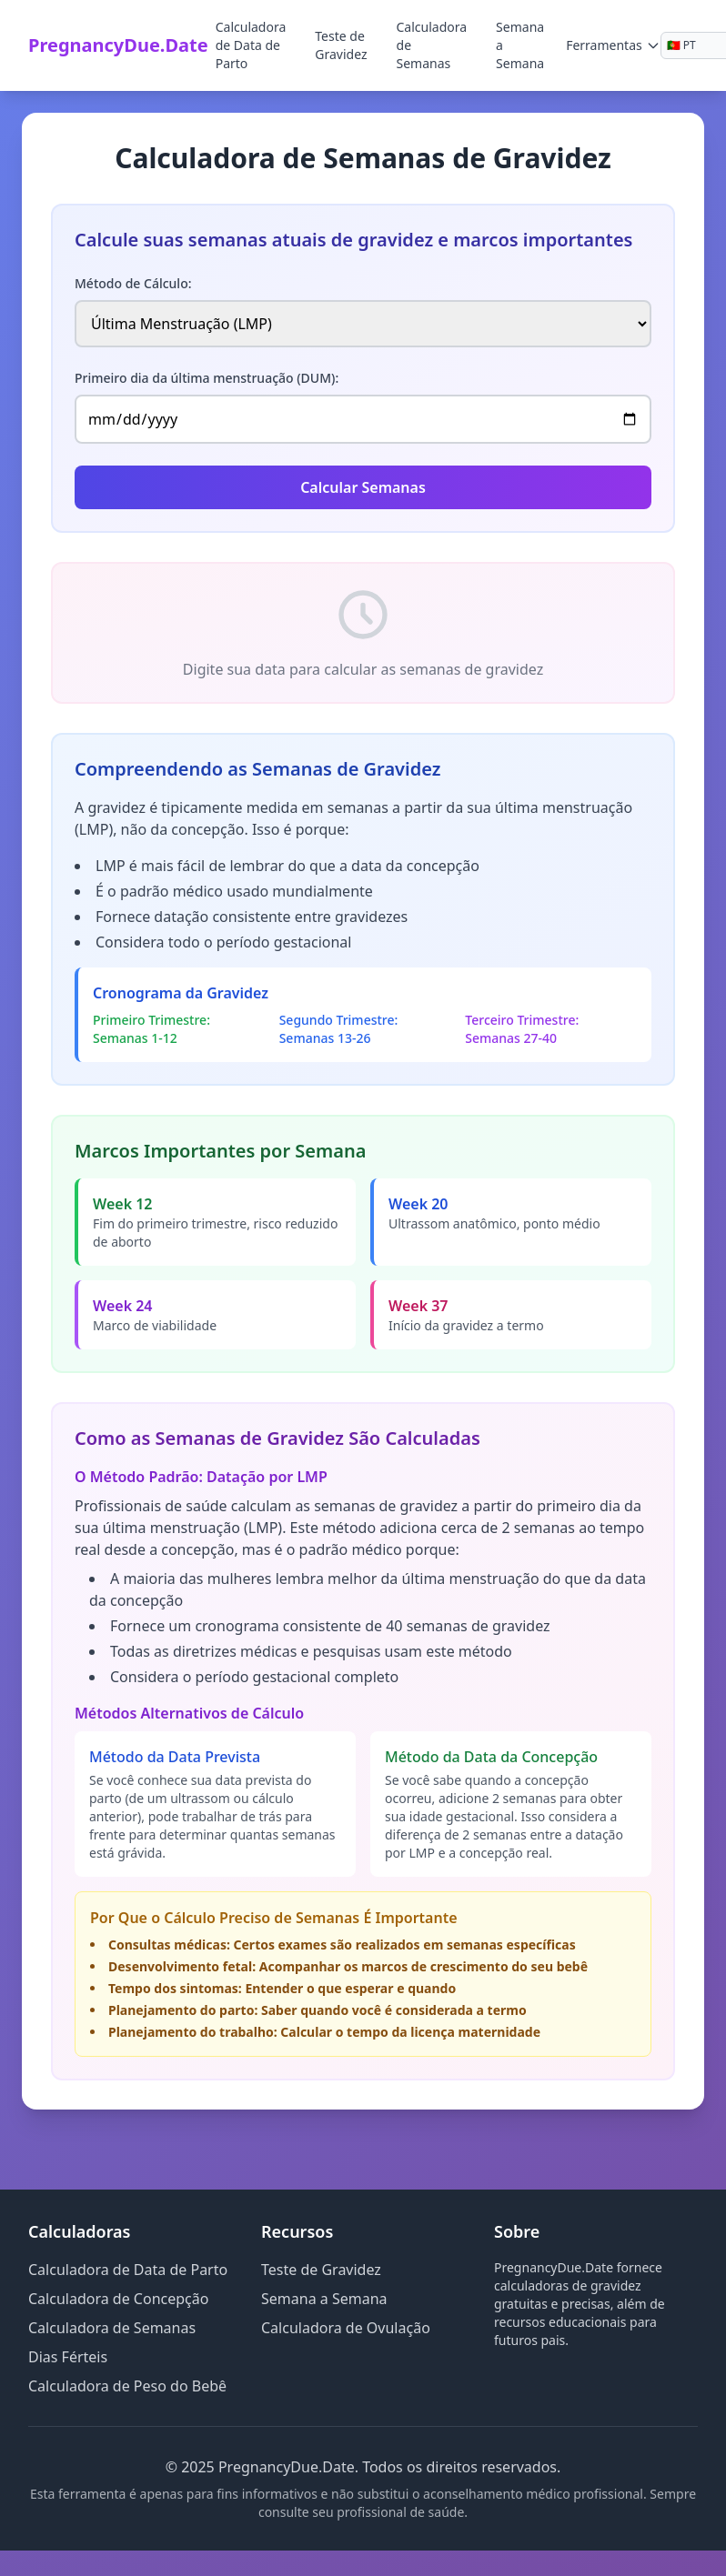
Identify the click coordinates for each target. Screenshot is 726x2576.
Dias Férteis (67, 2357)
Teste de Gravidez (341, 45)
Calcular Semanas (363, 487)
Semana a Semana (520, 45)
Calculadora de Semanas (432, 45)
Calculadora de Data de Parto (251, 45)
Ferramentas (613, 45)
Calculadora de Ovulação (345, 2328)
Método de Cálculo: (133, 283)
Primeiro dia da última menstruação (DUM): (206, 377)
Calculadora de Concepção (118, 2299)
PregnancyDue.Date (118, 45)
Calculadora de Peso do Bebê (127, 2386)
